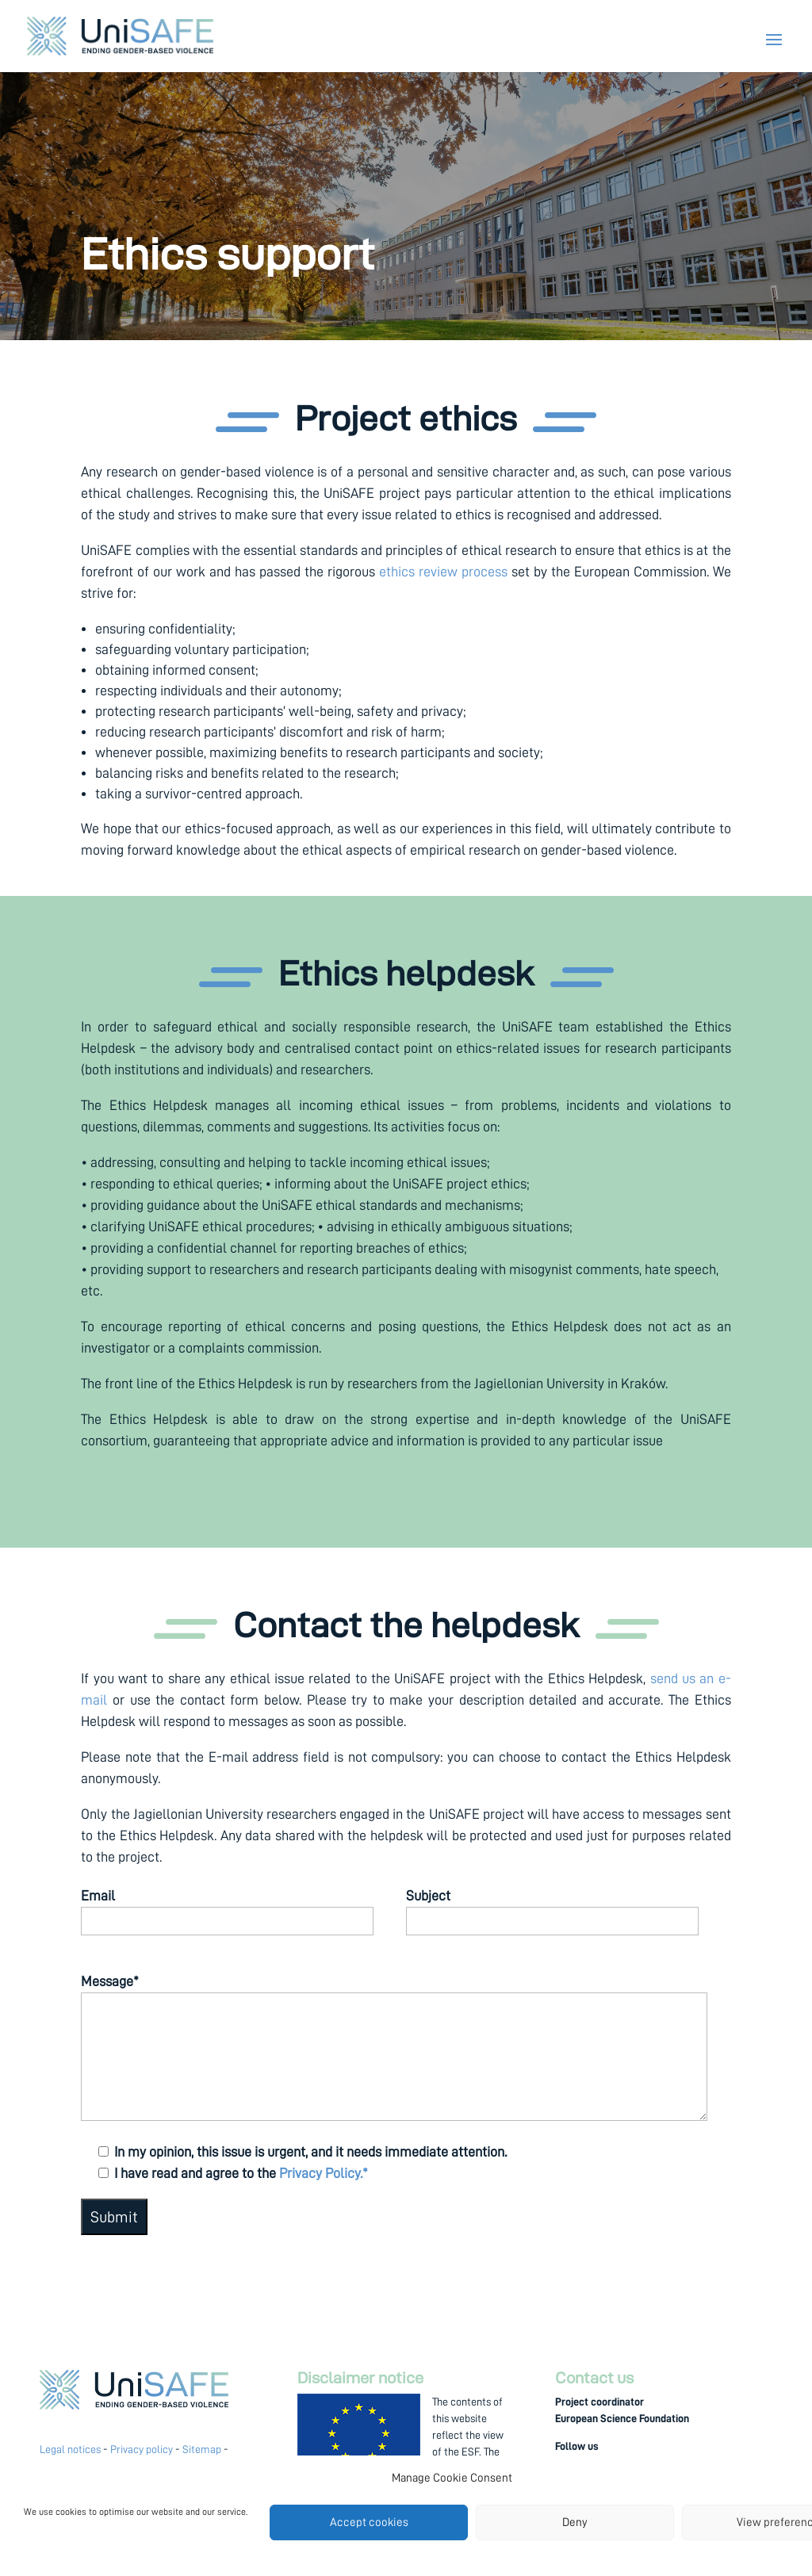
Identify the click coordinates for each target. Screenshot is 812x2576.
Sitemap (201, 2449)
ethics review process (443, 572)
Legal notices (70, 2449)
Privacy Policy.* (323, 2173)
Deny (575, 2522)
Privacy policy (141, 2449)
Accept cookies (369, 2522)
